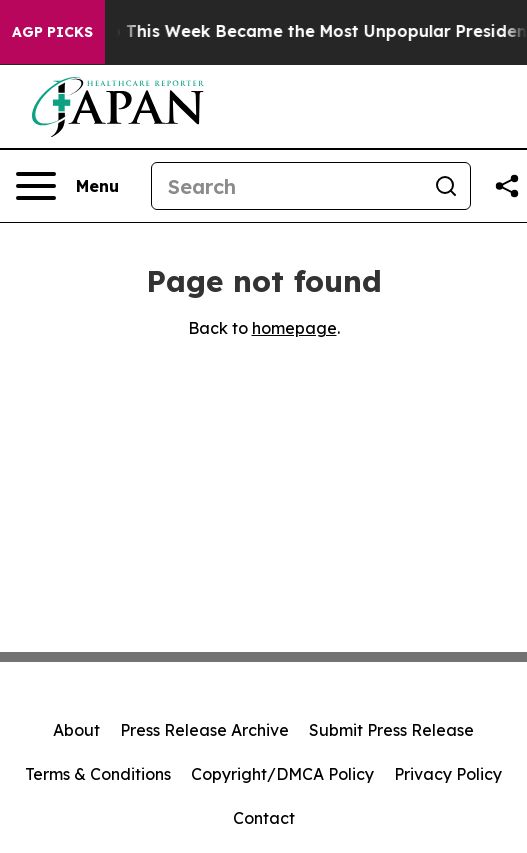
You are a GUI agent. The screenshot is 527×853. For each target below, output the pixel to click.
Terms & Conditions (98, 774)
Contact (264, 818)
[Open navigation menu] (67, 186)
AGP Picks (52, 32)
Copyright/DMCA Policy (282, 774)
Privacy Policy (448, 774)
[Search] (287, 186)
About (76, 730)
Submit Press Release (391, 730)
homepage (294, 328)
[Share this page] (507, 186)
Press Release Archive (204, 730)
